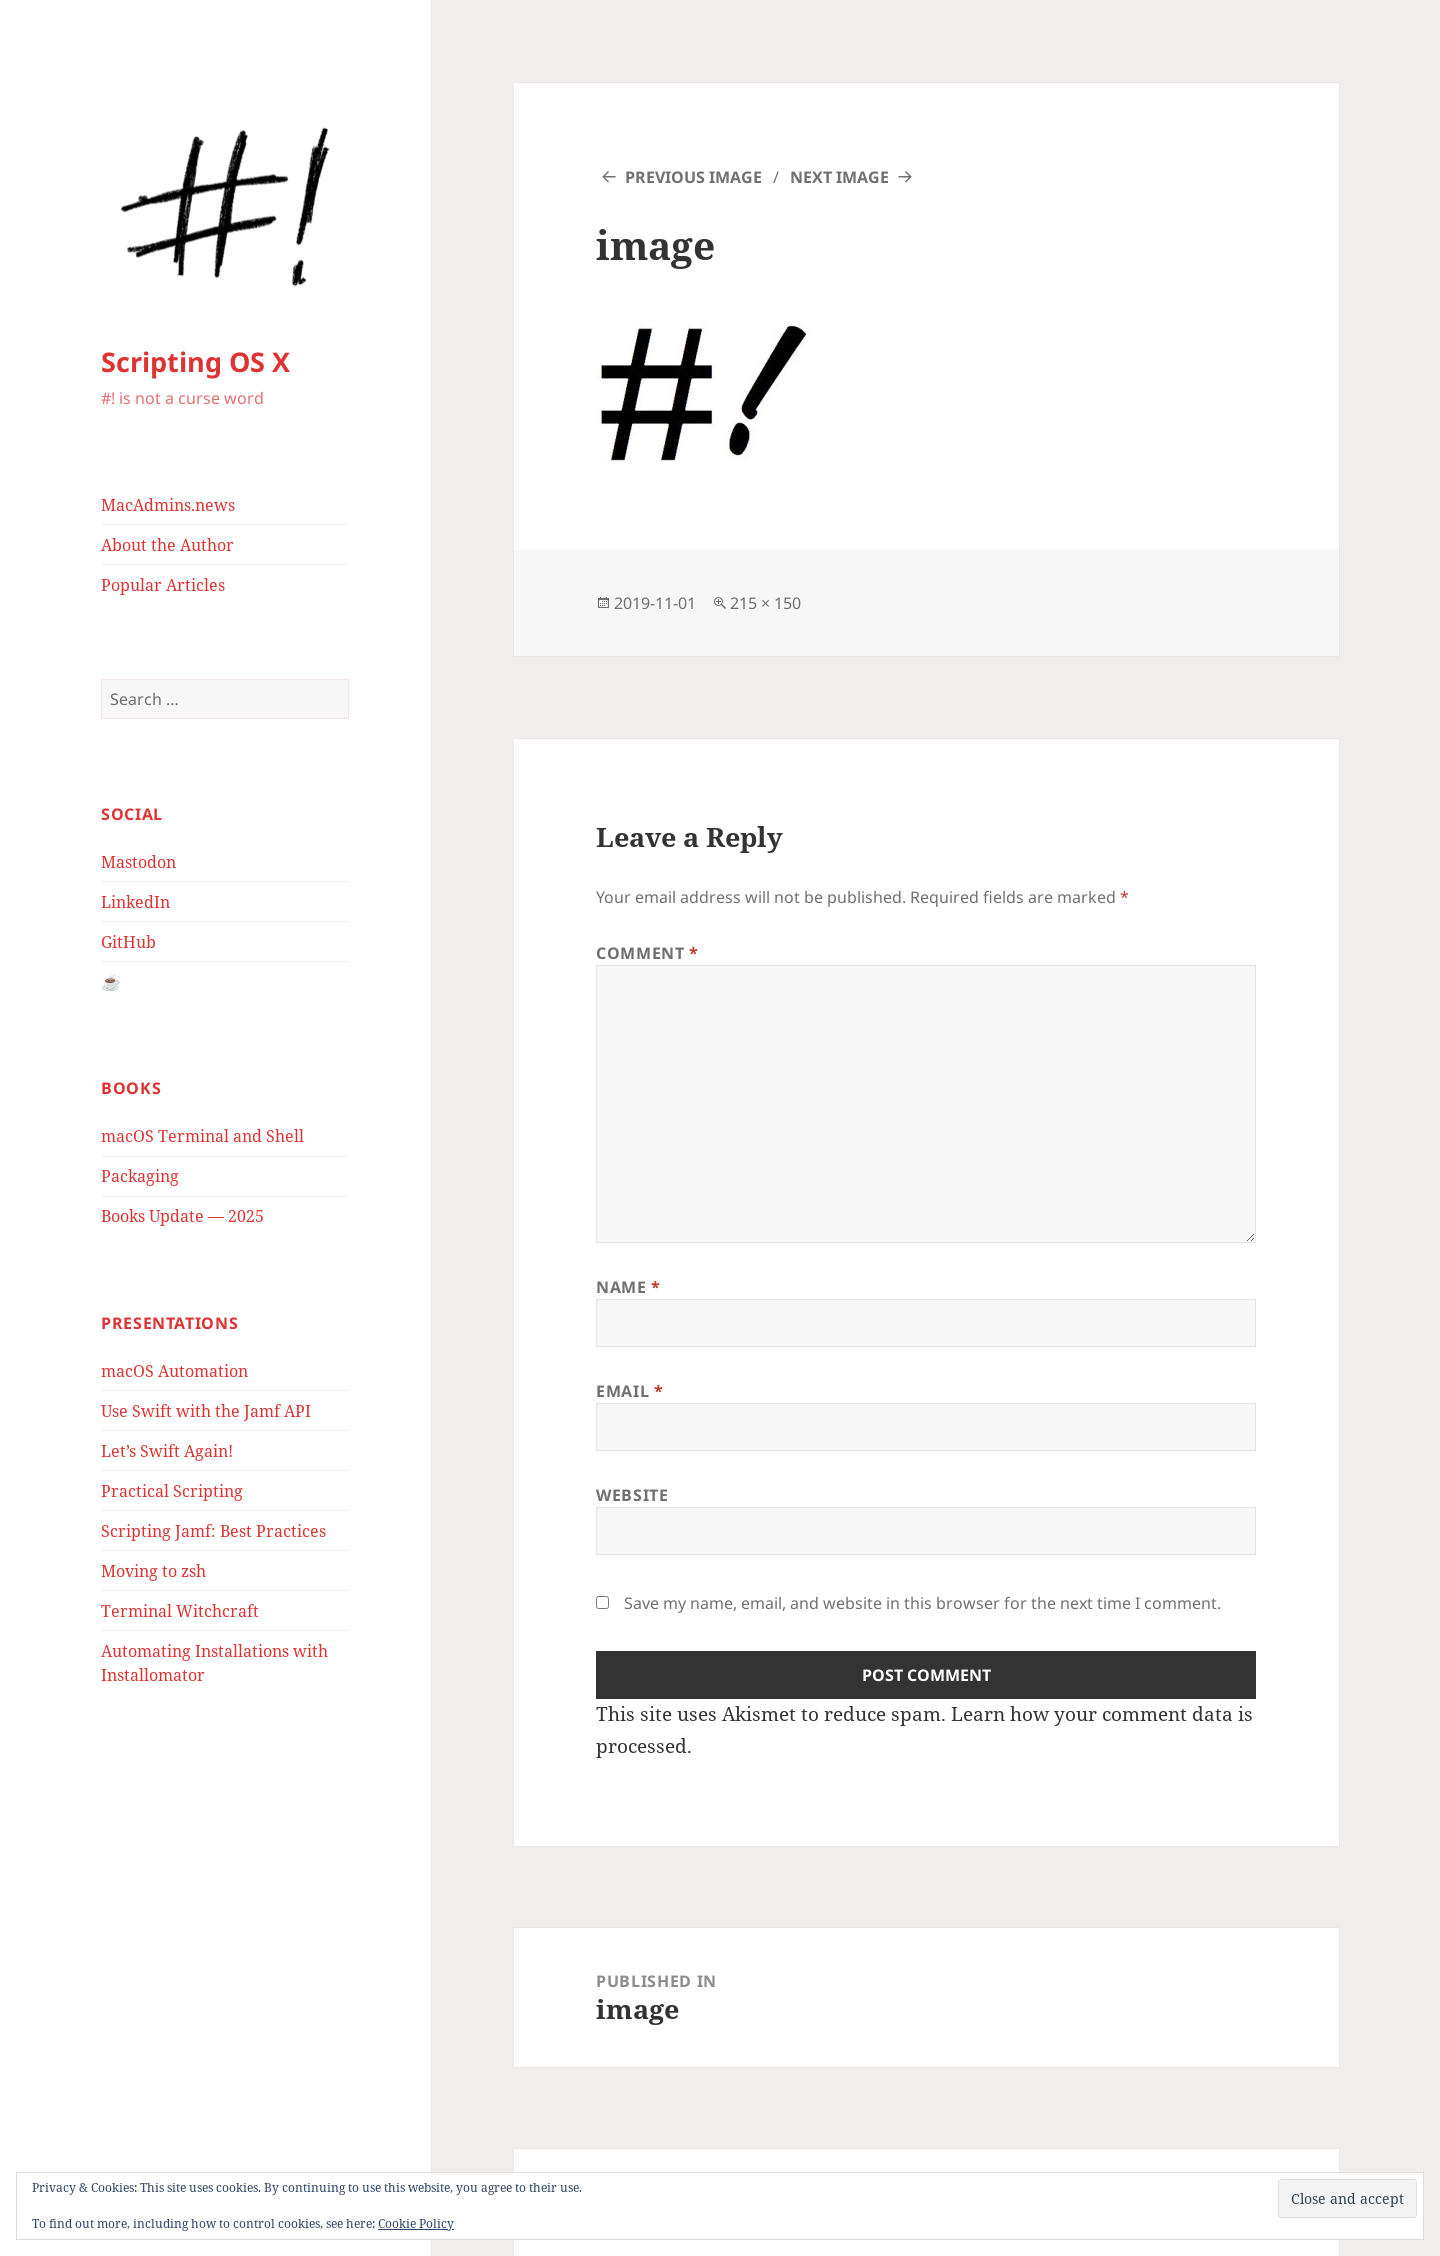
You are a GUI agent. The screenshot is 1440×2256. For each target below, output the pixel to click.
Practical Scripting (172, 1491)
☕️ (111, 982)
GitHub (128, 942)
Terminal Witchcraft (180, 1611)
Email (629, 1391)
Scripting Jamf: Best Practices (213, 1531)
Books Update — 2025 (182, 1216)
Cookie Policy (416, 2223)
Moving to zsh (153, 1571)
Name (628, 1287)
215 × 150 (765, 603)
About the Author (167, 545)
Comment (647, 953)
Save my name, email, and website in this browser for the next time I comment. (922, 1603)
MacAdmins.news (168, 505)
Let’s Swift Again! (167, 1451)
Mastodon (138, 862)
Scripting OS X (195, 361)
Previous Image (693, 177)
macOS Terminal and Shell (202, 1136)
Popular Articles (163, 585)
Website (632, 1495)
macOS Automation (174, 1371)
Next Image (839, 177)
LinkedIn (135, 902)
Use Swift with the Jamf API (206, 1411)
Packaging (140, 1176)
